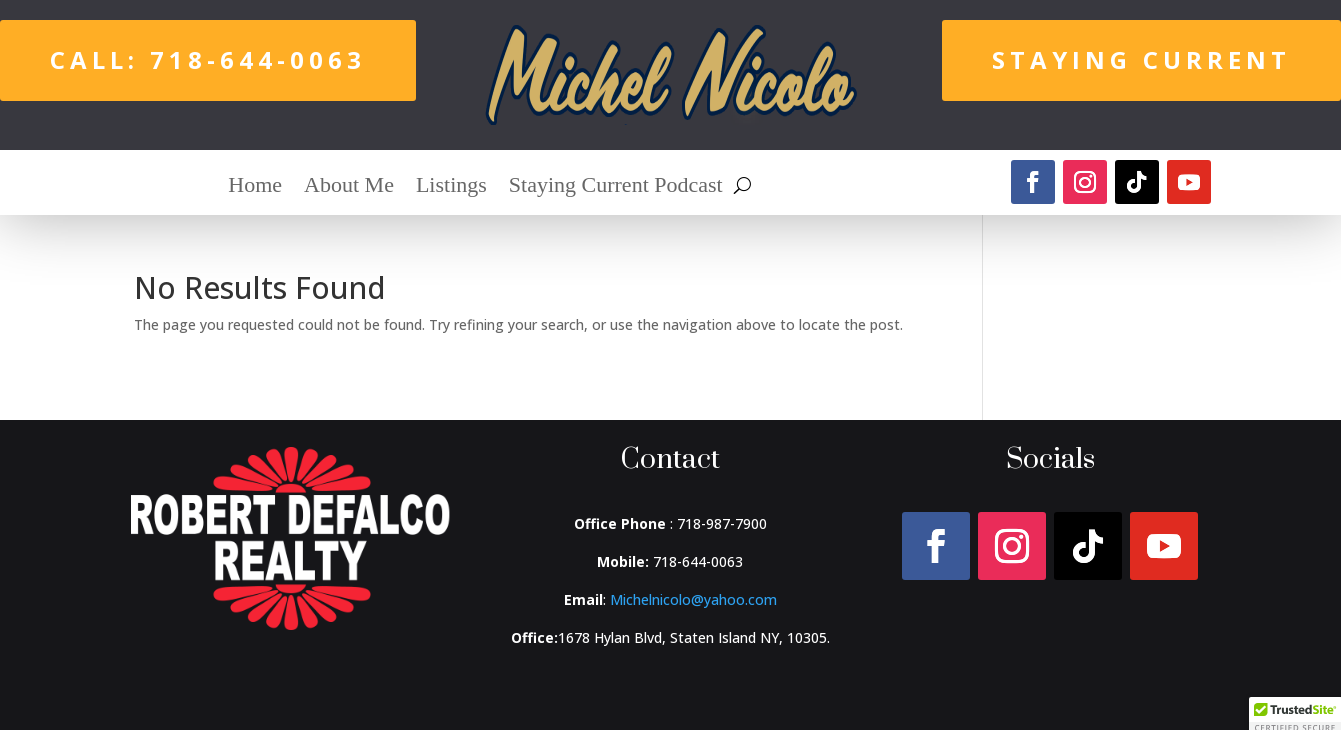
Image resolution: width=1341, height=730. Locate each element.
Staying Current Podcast (616, 187)
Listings (451, 187)
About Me (349, 187)
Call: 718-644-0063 (208, 59)
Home (255, 187)
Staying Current (1141, 59)
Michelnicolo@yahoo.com (693, 599)
